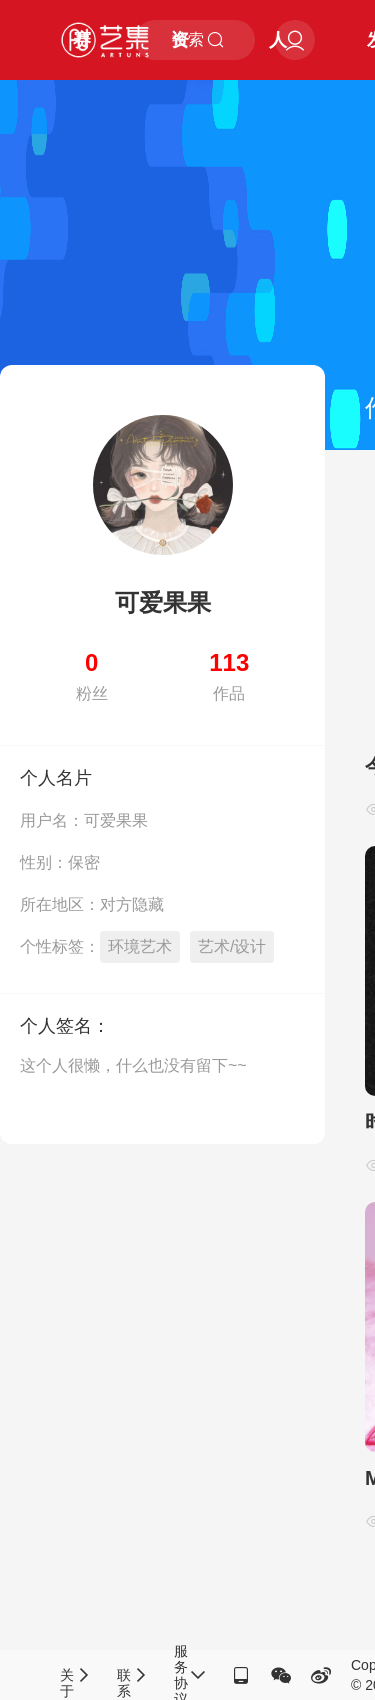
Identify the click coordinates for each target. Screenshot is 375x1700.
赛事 (82, 55)
